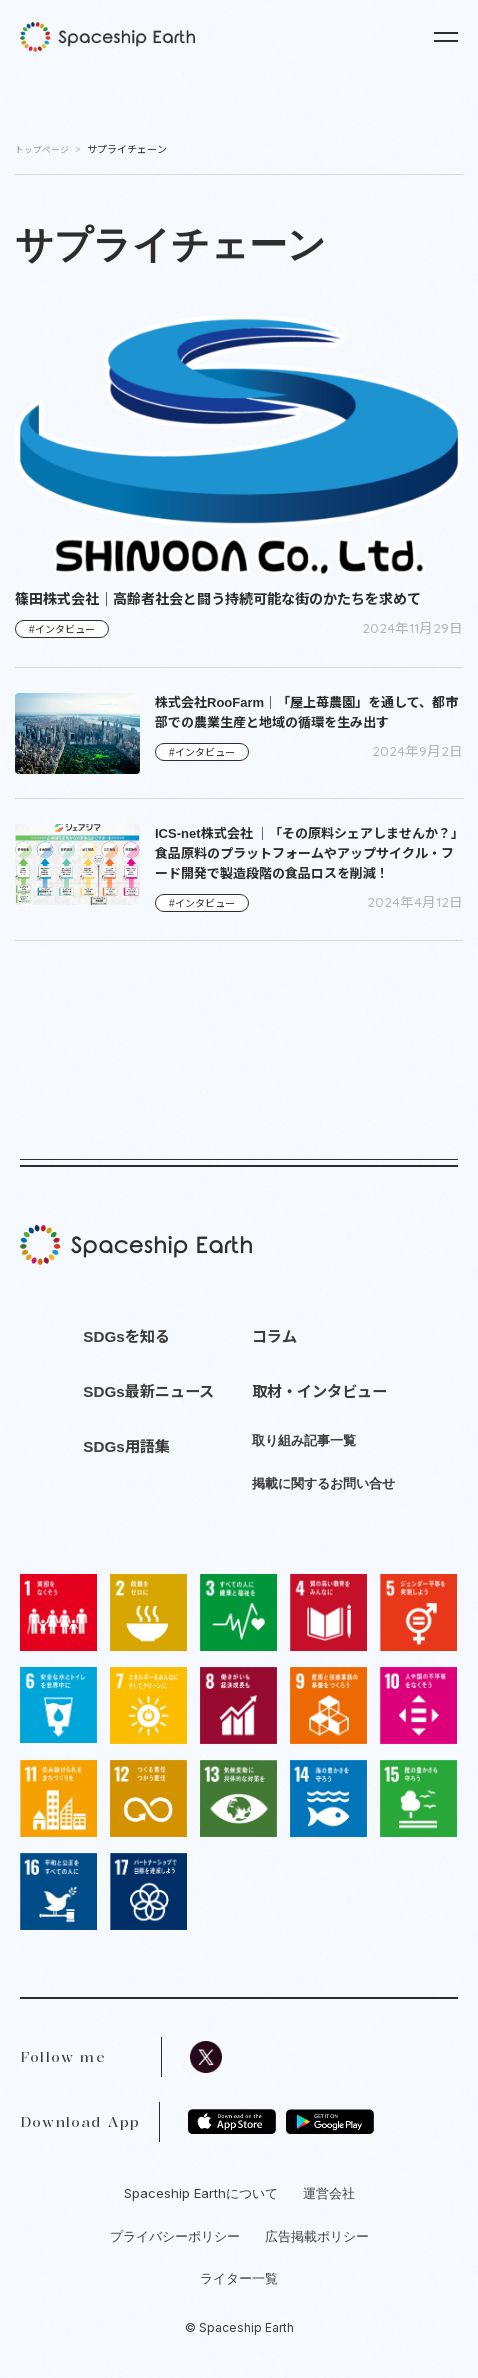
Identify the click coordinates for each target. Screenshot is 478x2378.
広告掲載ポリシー (317, 2236)
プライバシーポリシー (175, 2236)
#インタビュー (62, 629)
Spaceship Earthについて (201, 2193)
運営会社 (329, 2193)
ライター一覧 (239, 2278)
